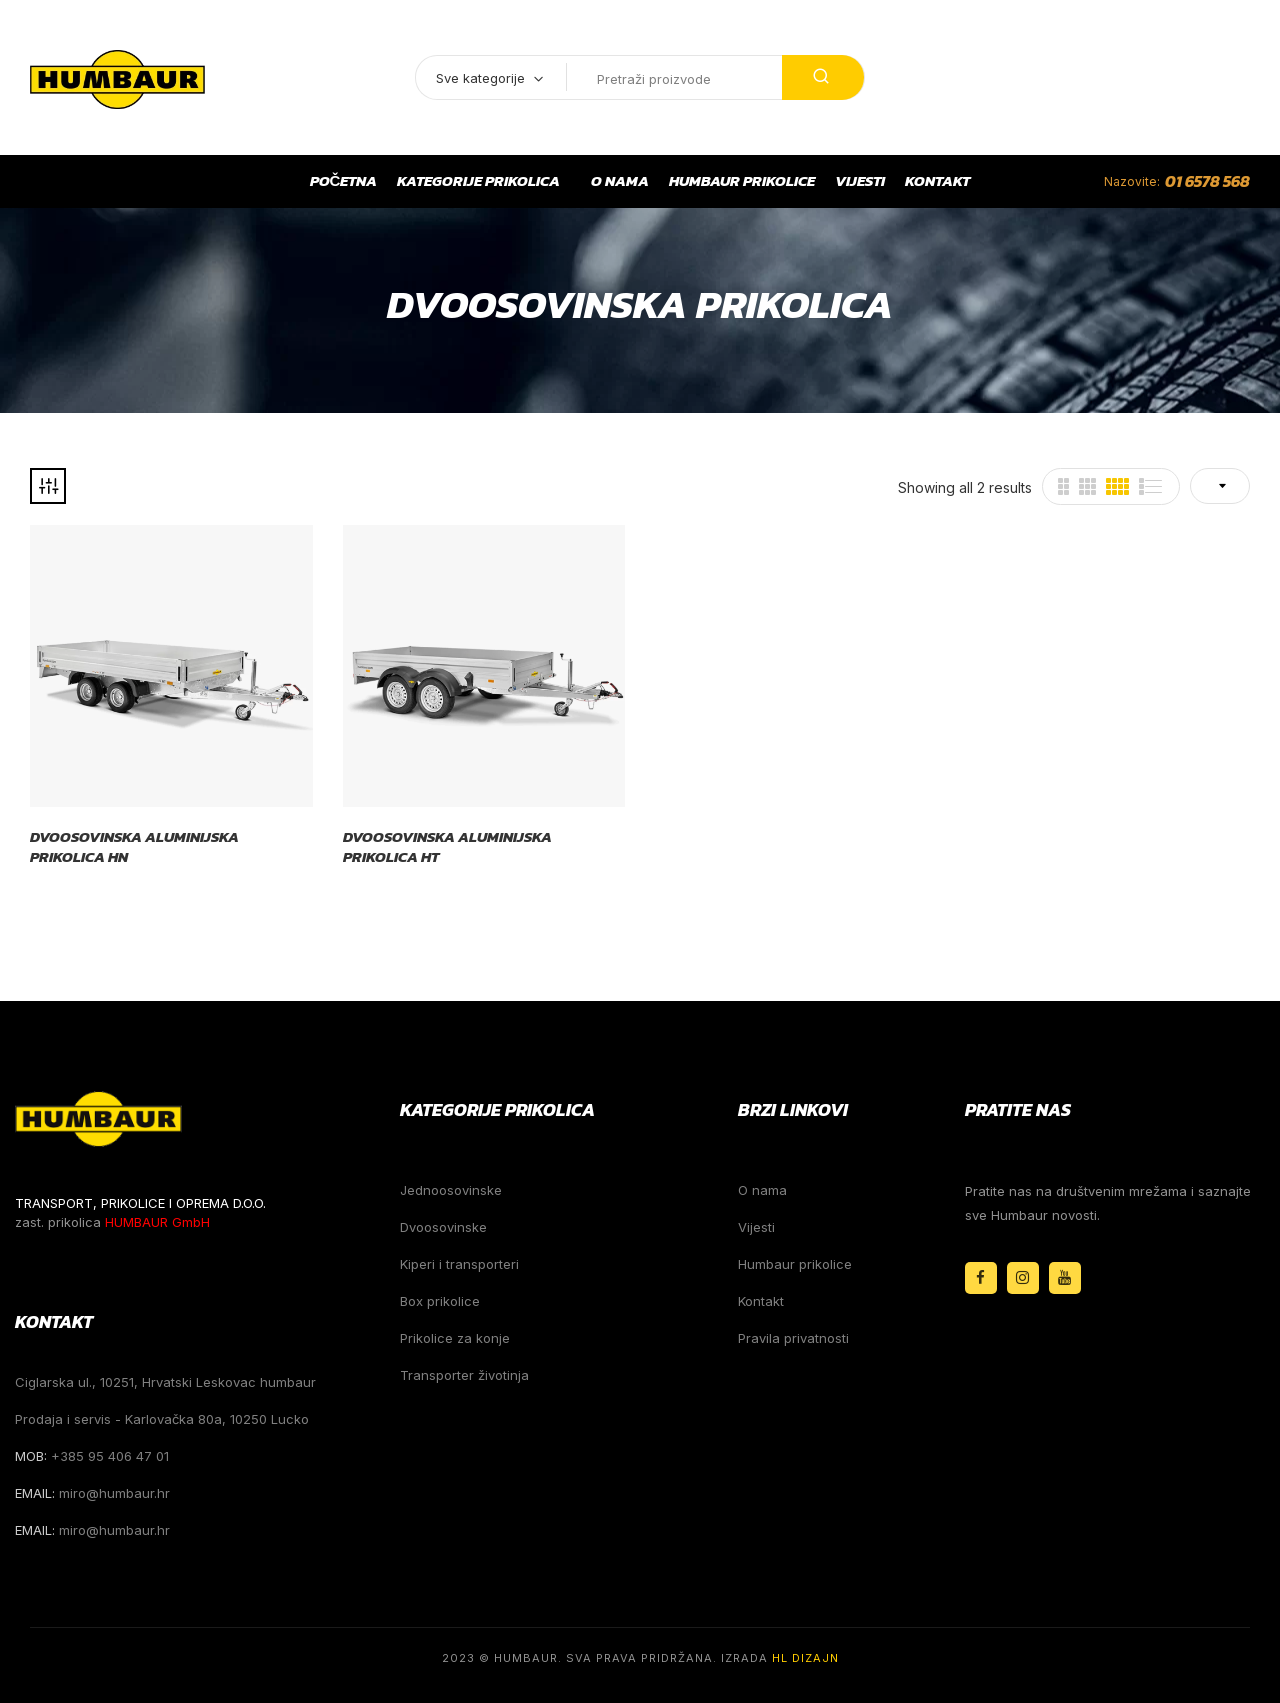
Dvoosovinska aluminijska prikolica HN (134, 846)
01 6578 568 (1207, 181)
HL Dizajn (805, 1658)
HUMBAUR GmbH (157, 1222)
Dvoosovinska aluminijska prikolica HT (447, 846)
